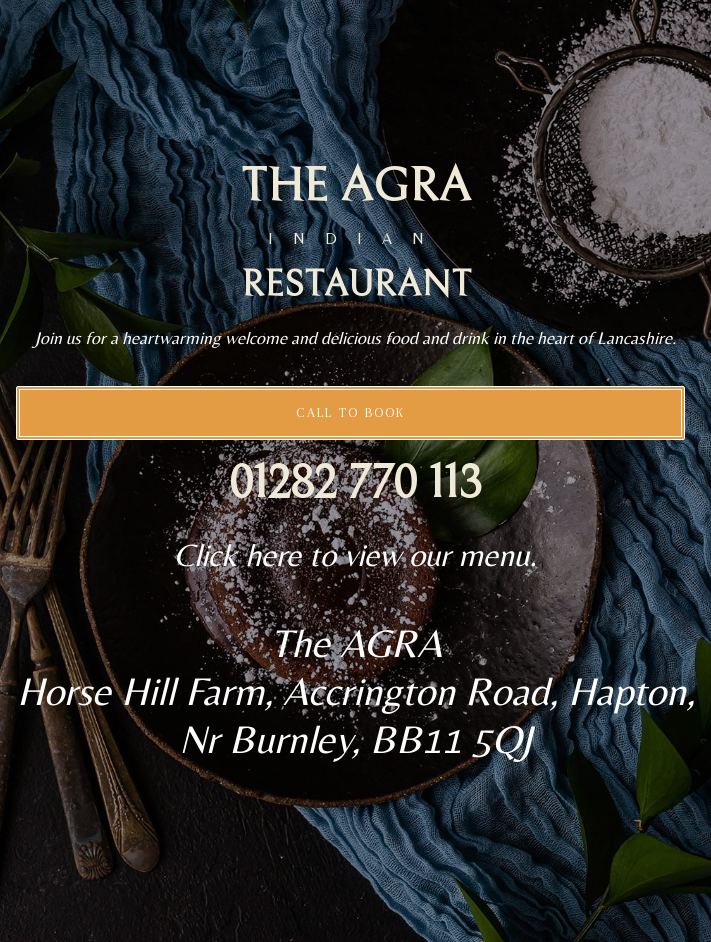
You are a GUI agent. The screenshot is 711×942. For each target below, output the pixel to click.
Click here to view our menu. (355, 554)
